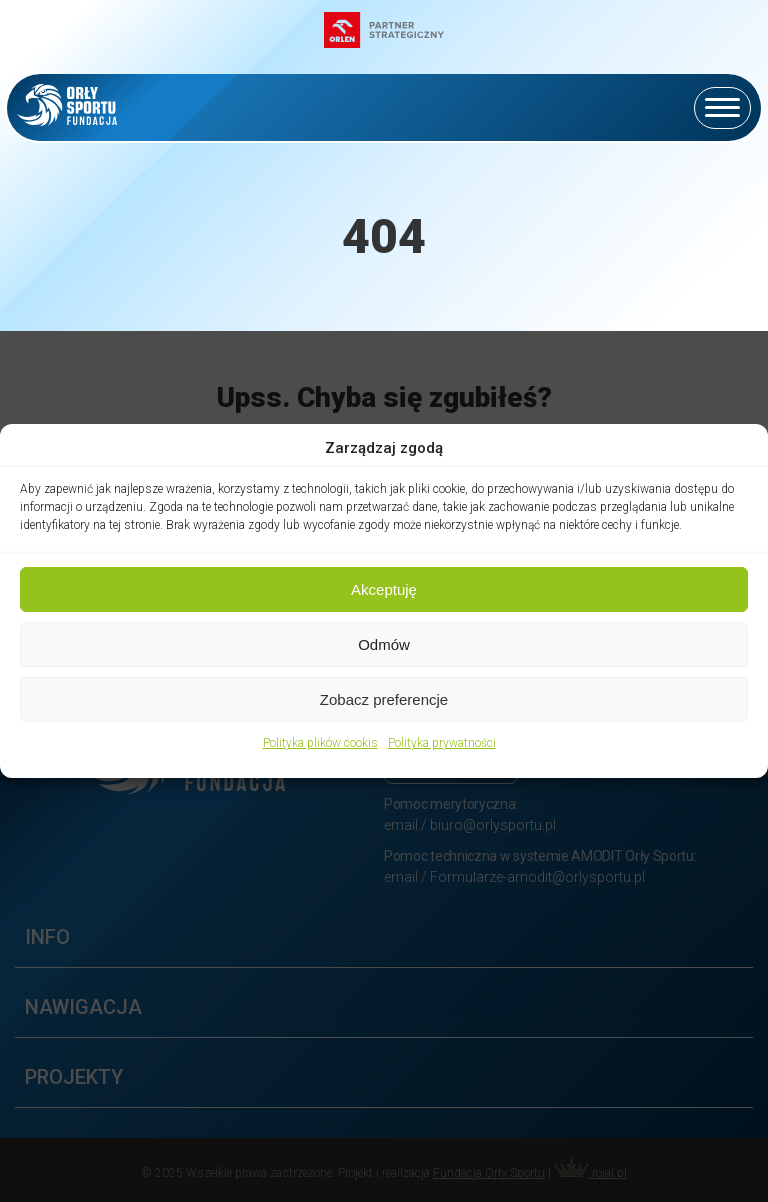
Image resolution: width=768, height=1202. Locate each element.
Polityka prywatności (442, 743)
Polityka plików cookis (320, 743)
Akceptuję (384, 589)
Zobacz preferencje (384, 699)
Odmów (384, 644)
